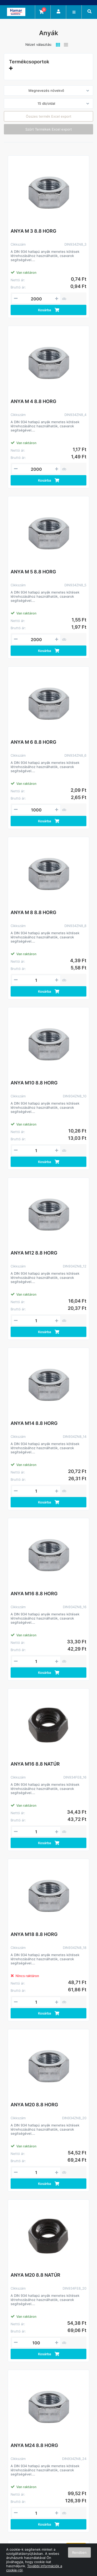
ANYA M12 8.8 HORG (34, 1253)
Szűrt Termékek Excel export (48, 129)
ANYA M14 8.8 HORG (34, 1423)
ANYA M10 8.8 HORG (34, 1082)
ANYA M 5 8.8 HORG (33, 571)
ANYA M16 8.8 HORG (34, 1593)
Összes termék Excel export (48, 116)
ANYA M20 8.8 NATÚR (35, 2275)
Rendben (79, 2552)
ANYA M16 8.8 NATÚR (35, 1764)
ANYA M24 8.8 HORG (34, 2445)
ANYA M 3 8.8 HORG (33, 231)
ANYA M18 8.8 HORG (34, 1934)
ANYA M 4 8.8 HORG (33, 401)
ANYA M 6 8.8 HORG (33, 742)
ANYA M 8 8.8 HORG (33, 912)
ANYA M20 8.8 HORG (34, 2104)
